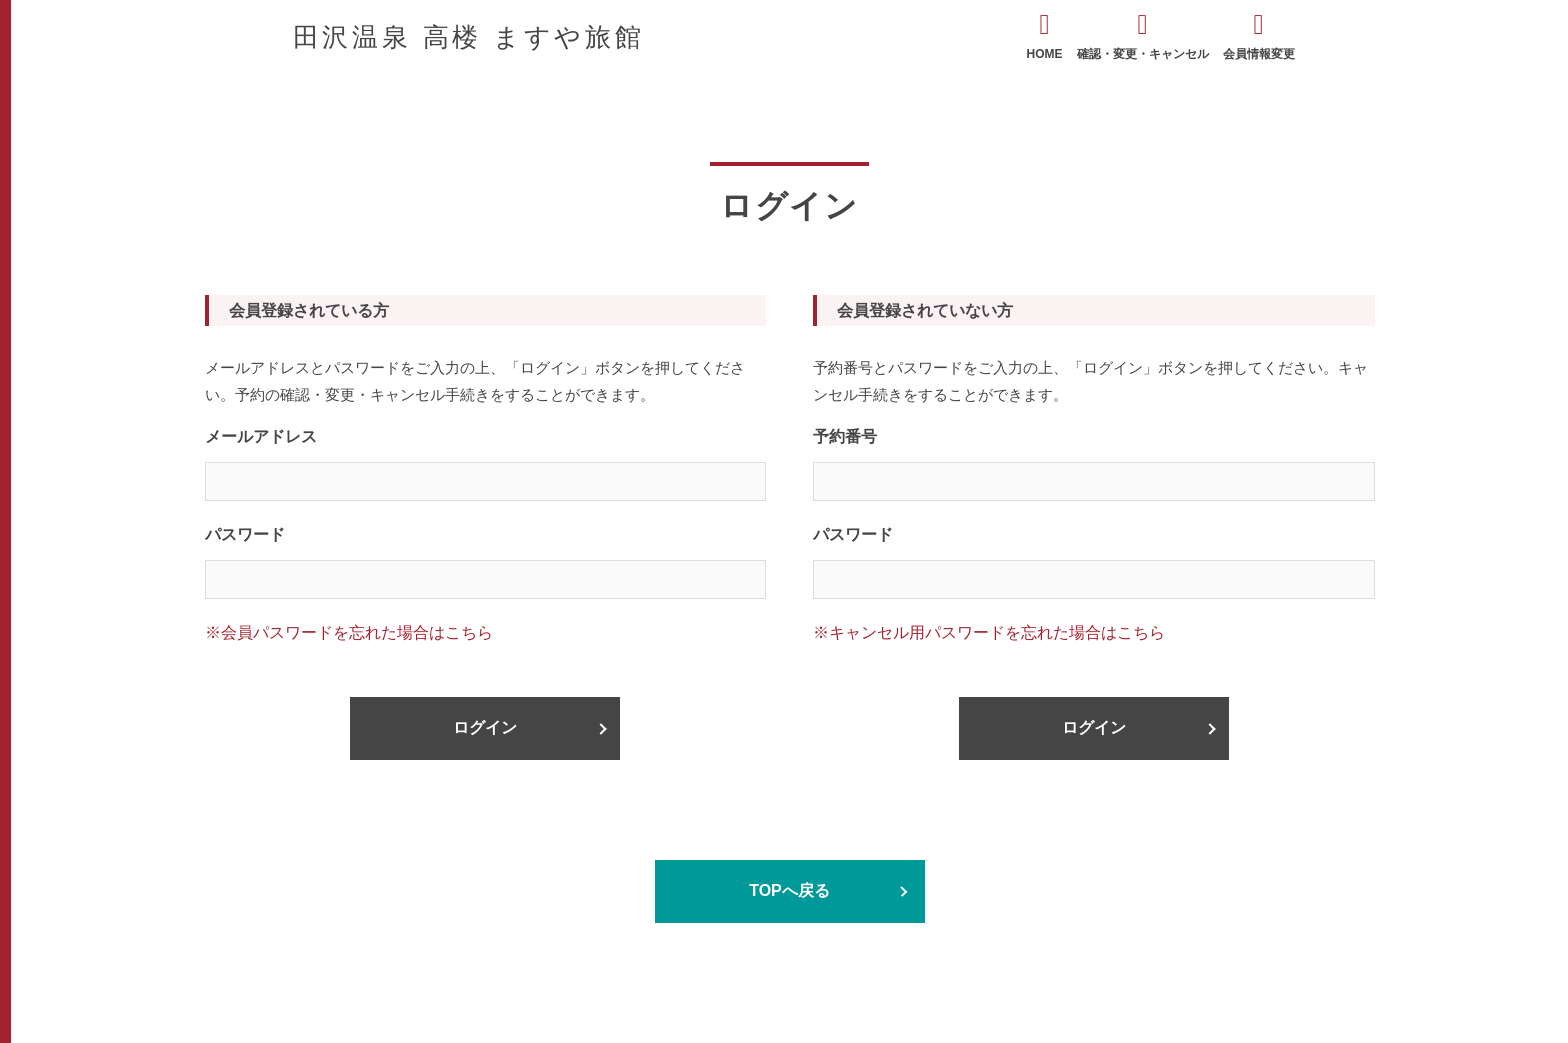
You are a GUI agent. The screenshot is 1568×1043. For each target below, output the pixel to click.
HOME (1045, 36)
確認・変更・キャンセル (1143, 36)
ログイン (485, 727)
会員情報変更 (1259, 36)
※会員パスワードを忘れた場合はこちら (349, 632)
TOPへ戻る (789, 890)
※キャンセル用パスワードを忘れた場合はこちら (989, 632)
